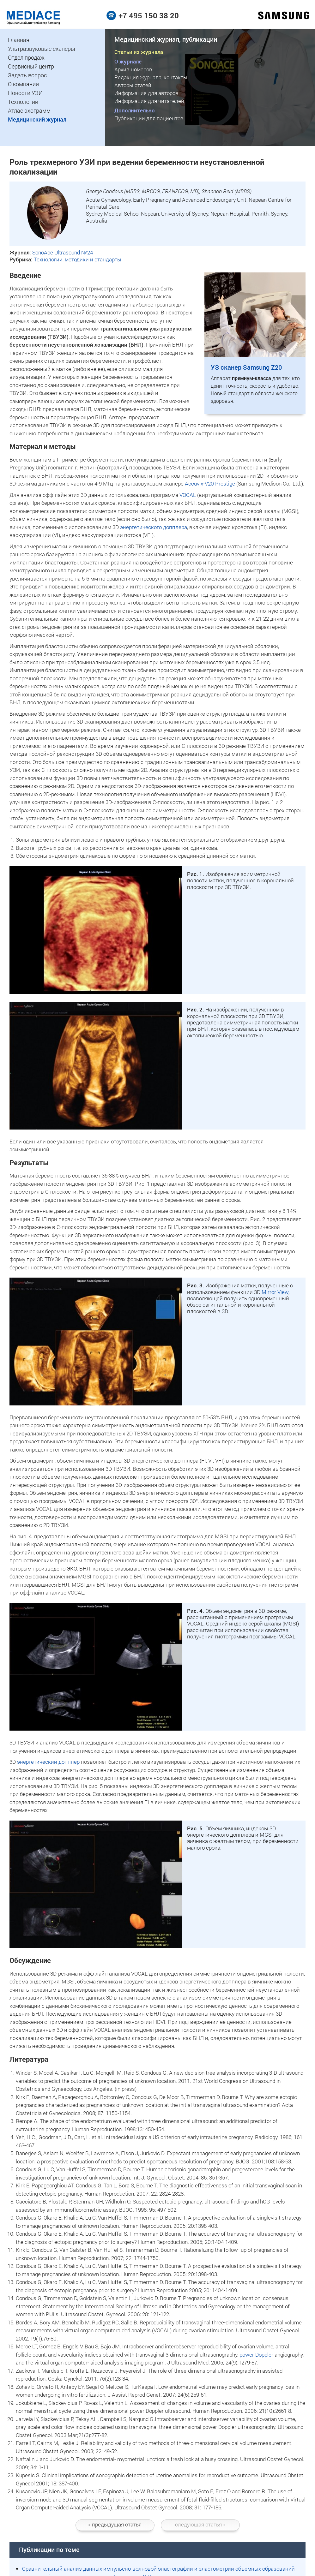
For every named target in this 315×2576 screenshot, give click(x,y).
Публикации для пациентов (149, 118)
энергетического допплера (153, 527)
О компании (23, 84)
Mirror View (275, 1292)
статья (115, 2524)
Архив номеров (133, 69)
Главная (18, 40)
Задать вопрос (27, 75)
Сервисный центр (31, 66)
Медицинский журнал (37, 119)
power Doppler (256, 2354)
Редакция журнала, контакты (150, 77)
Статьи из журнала (138, 52)
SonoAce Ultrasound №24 (62, 252)
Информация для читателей (149, 100)
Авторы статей (132, 85)
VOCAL (187, 494)
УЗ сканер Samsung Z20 (246, 367)
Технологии (23, 101)
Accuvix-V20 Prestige (210, 483)
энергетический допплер (48, 1761)
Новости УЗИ (25, 93)
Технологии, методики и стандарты (77, 259)
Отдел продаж (26, 57)
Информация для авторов (146, 93)
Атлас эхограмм (29, 110)
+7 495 (148, 15)
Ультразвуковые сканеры (41, 48)
